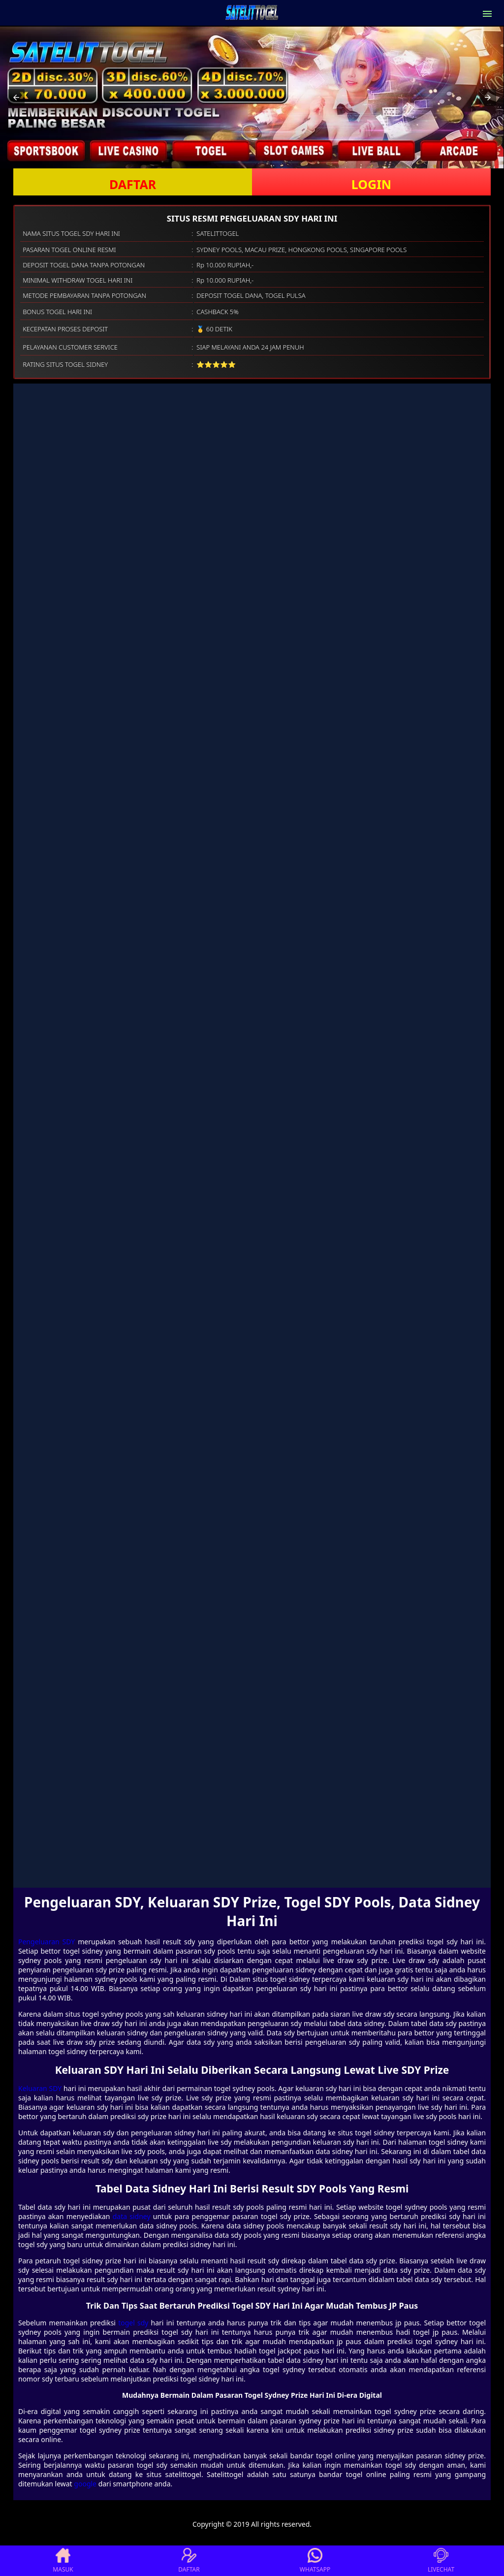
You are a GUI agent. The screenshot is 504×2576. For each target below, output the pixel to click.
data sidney (132, 2216)
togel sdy (133, 2322)
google (85, 2483)
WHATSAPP (315, 2561)
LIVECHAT (441, 2561)
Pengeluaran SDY (46, 1941)
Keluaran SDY (40, 2088)
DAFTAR (132, 184)
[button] (16, 97)
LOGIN (371, 184)
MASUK (63, 2561)
